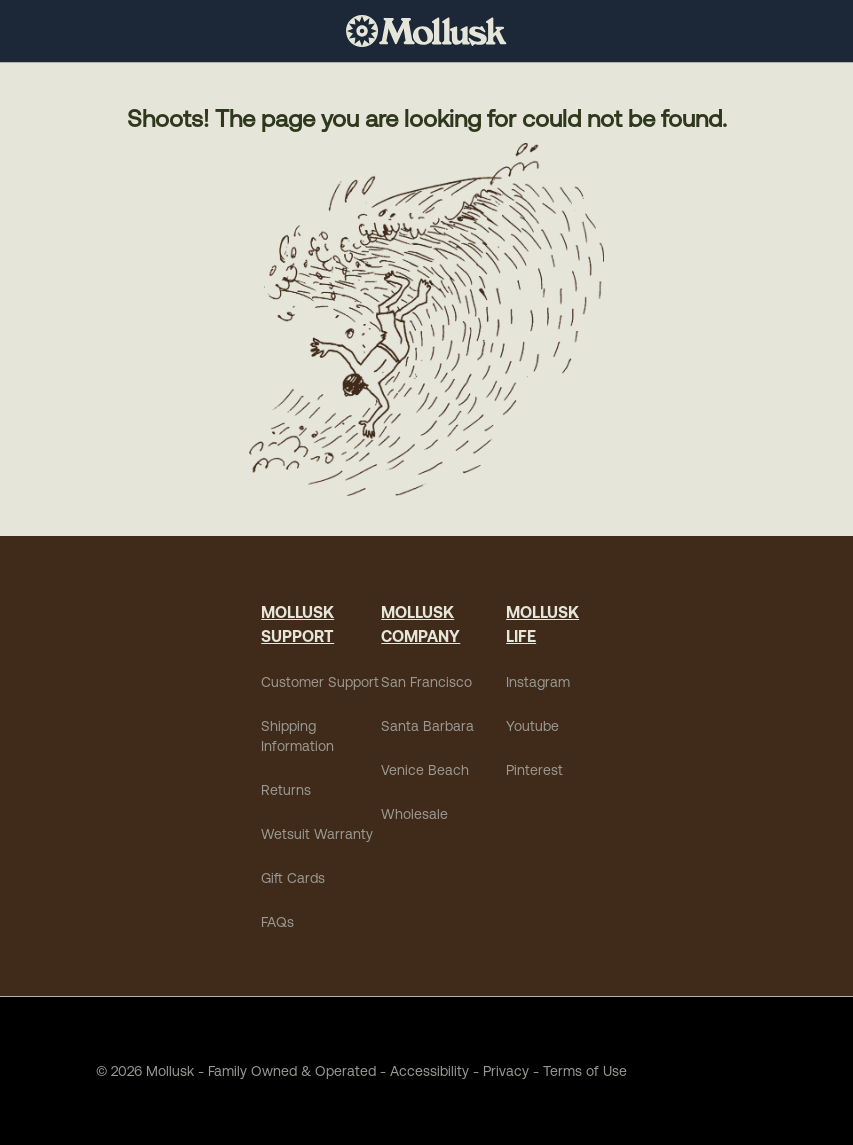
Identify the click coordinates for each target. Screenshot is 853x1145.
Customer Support (320, 682)
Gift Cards (293, 878)
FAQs (277, 922)
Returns (286, 790)
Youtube (532, 726)
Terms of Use (585, 1071)
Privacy (506, 1071)
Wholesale (414, 814)
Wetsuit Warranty (317, 834)
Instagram (538, 682)
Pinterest (534, 770)
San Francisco (426, 682)
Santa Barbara (427, 726)
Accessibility (422, 1071)
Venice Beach (425, 770)
